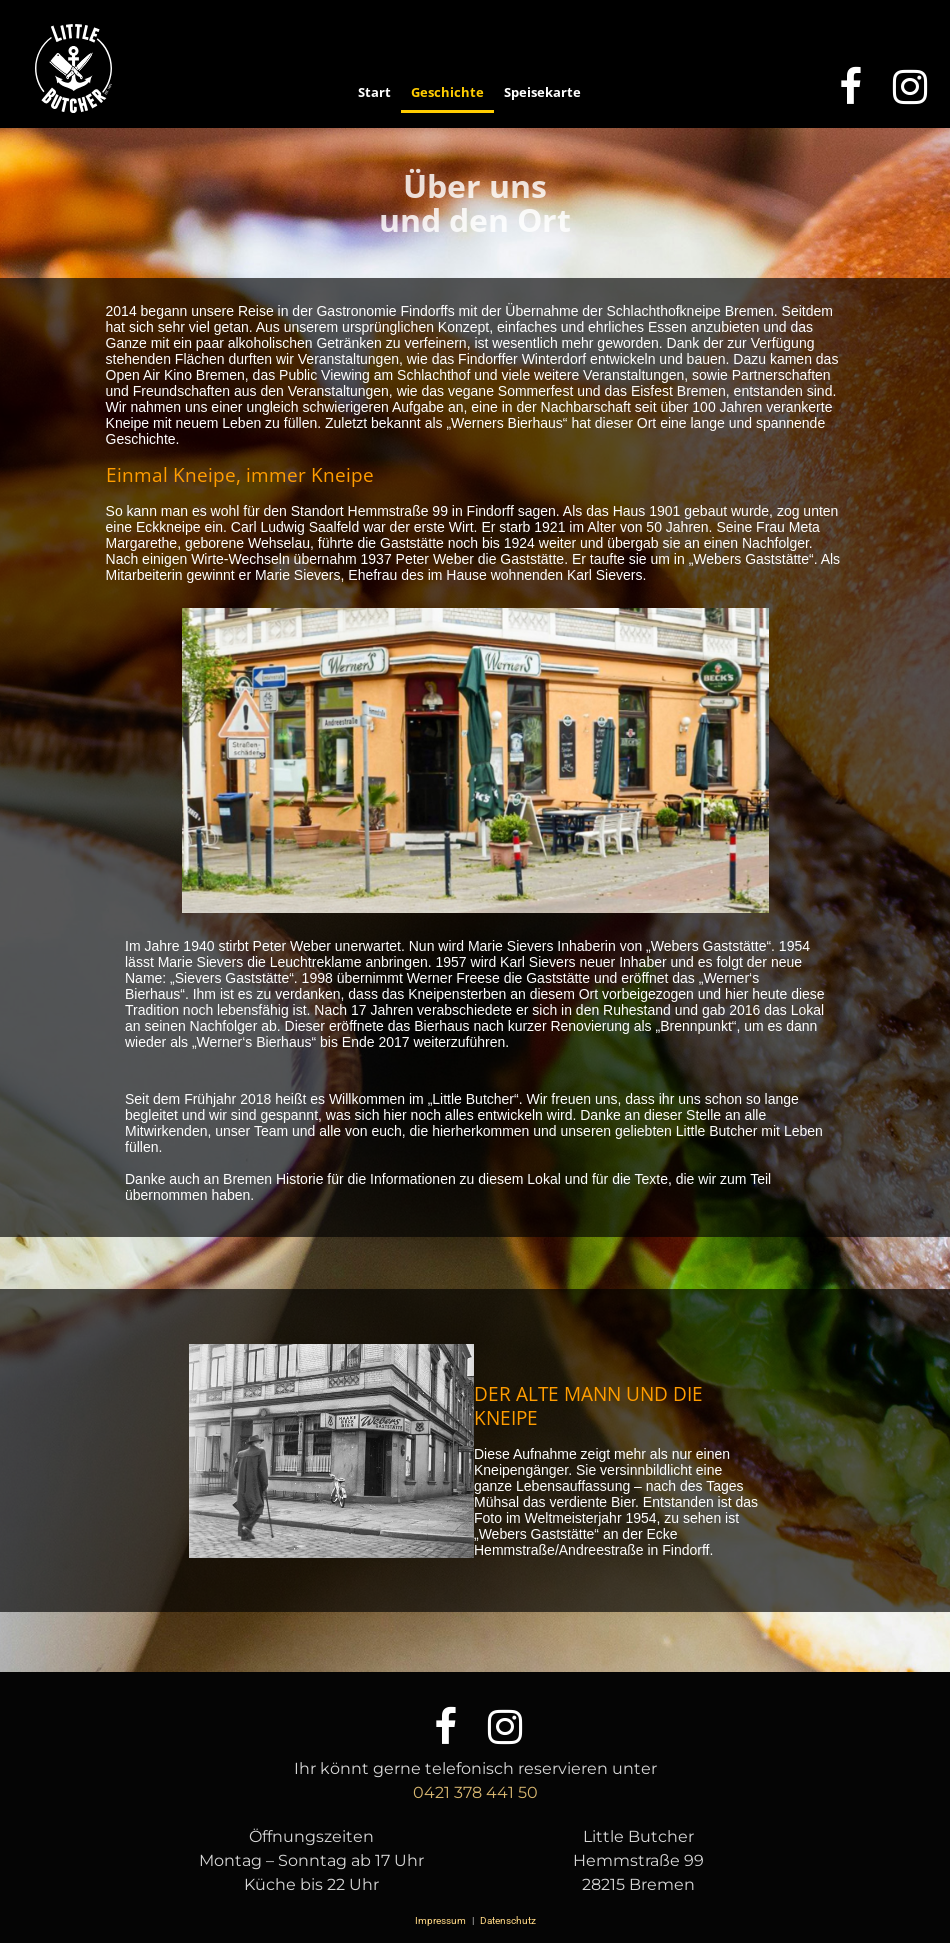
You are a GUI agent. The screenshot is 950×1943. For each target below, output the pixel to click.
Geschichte (447, 92)
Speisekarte (542, 92)
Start (374, 92)
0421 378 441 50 (475, 1792)
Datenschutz (507, 1920)
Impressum (441, 1920)
